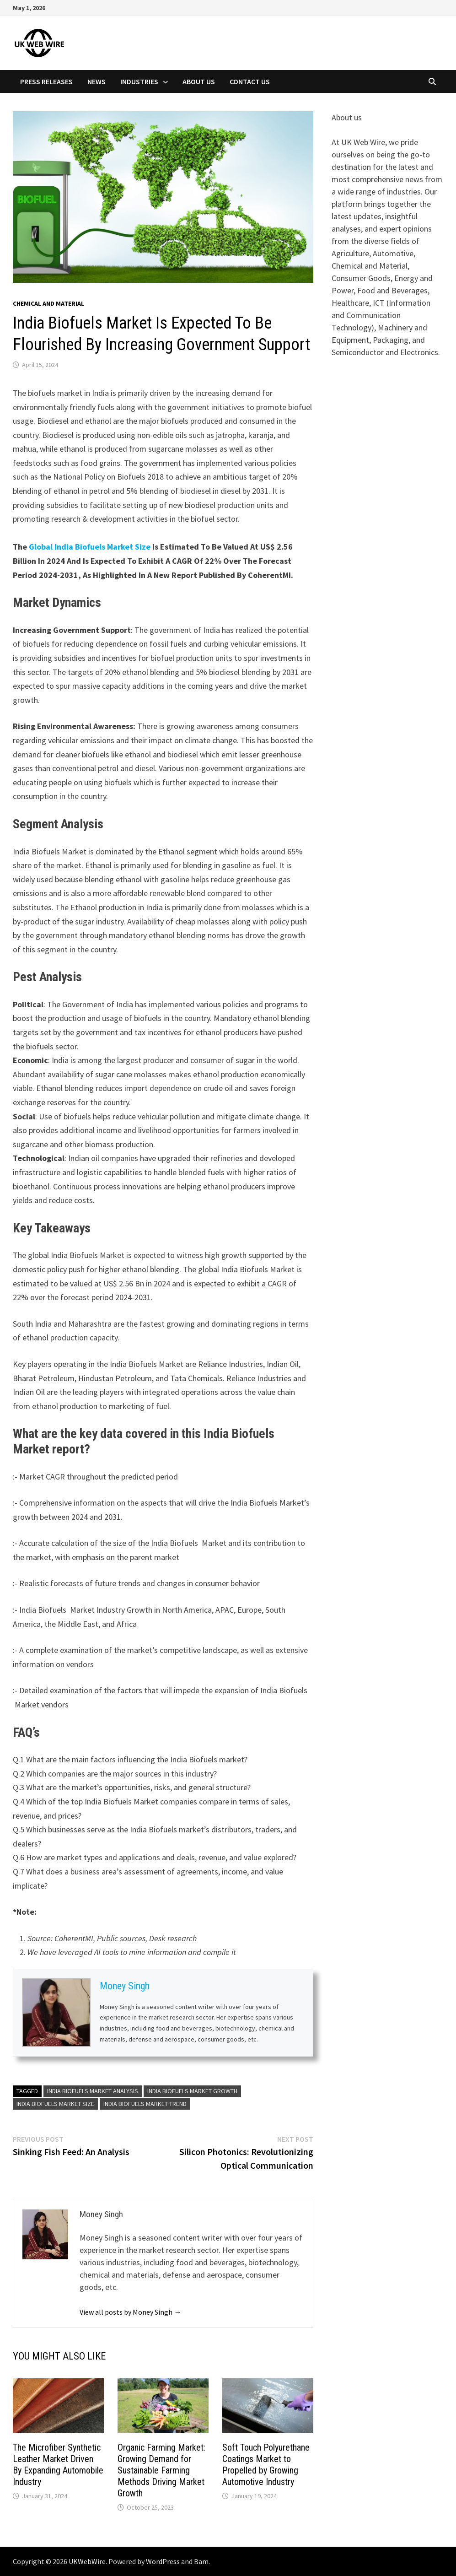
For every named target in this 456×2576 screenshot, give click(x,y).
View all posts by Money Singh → (130, 2312)
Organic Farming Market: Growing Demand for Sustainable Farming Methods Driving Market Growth (161, 2470)
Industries (139, 81)
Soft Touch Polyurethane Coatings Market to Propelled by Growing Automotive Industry (266, 2464)
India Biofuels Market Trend (145, 2104)
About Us (198, 81)
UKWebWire (87, 2561)
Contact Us (250, 81)
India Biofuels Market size (55, 2104)
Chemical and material (48, 303)
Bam (201, 2561)
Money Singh (125, 1986)
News (96, 81)
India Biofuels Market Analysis (92, 2091)
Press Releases (46, 81)
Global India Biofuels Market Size (89, 546)
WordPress (163, 2561)
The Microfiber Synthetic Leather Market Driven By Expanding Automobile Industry (58, 2464)
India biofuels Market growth (192, 2091)
